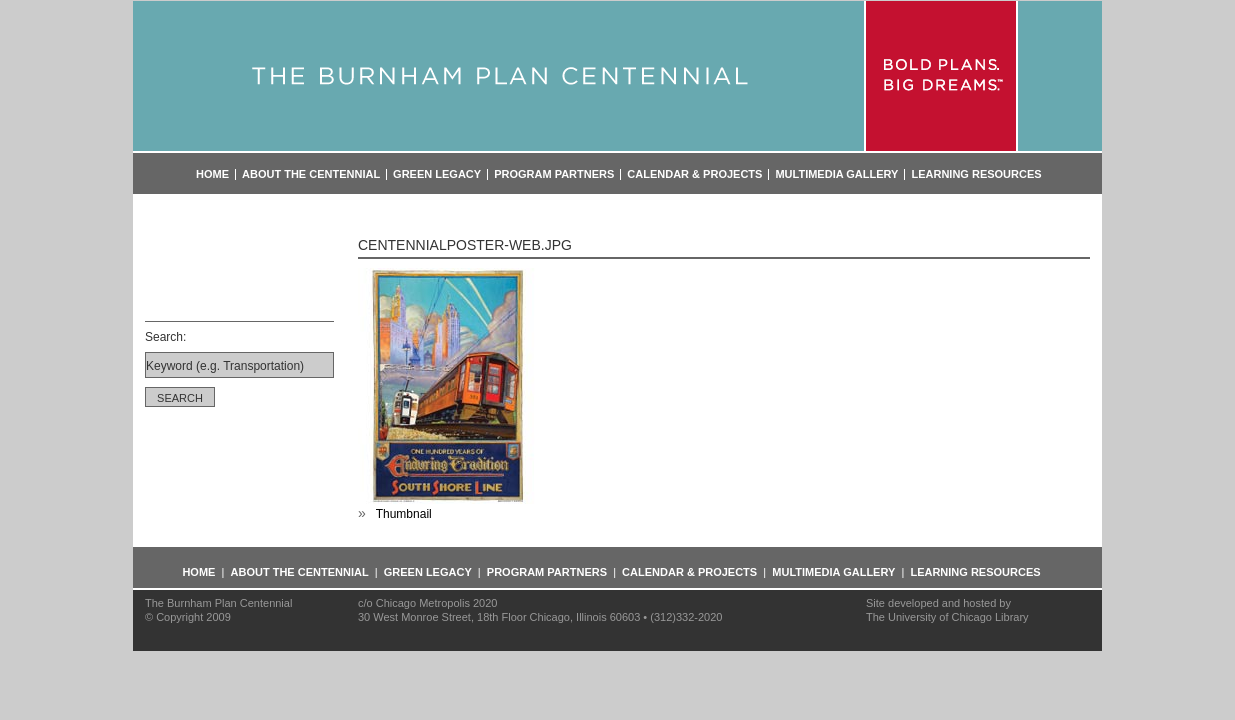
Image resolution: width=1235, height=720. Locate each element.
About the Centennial (311, 174)
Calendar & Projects (694, 174)
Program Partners (554, 174)
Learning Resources (976, 174)
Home (212, 174)
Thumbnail (404, 514)
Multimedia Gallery (836, 174)
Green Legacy (437, 174)
